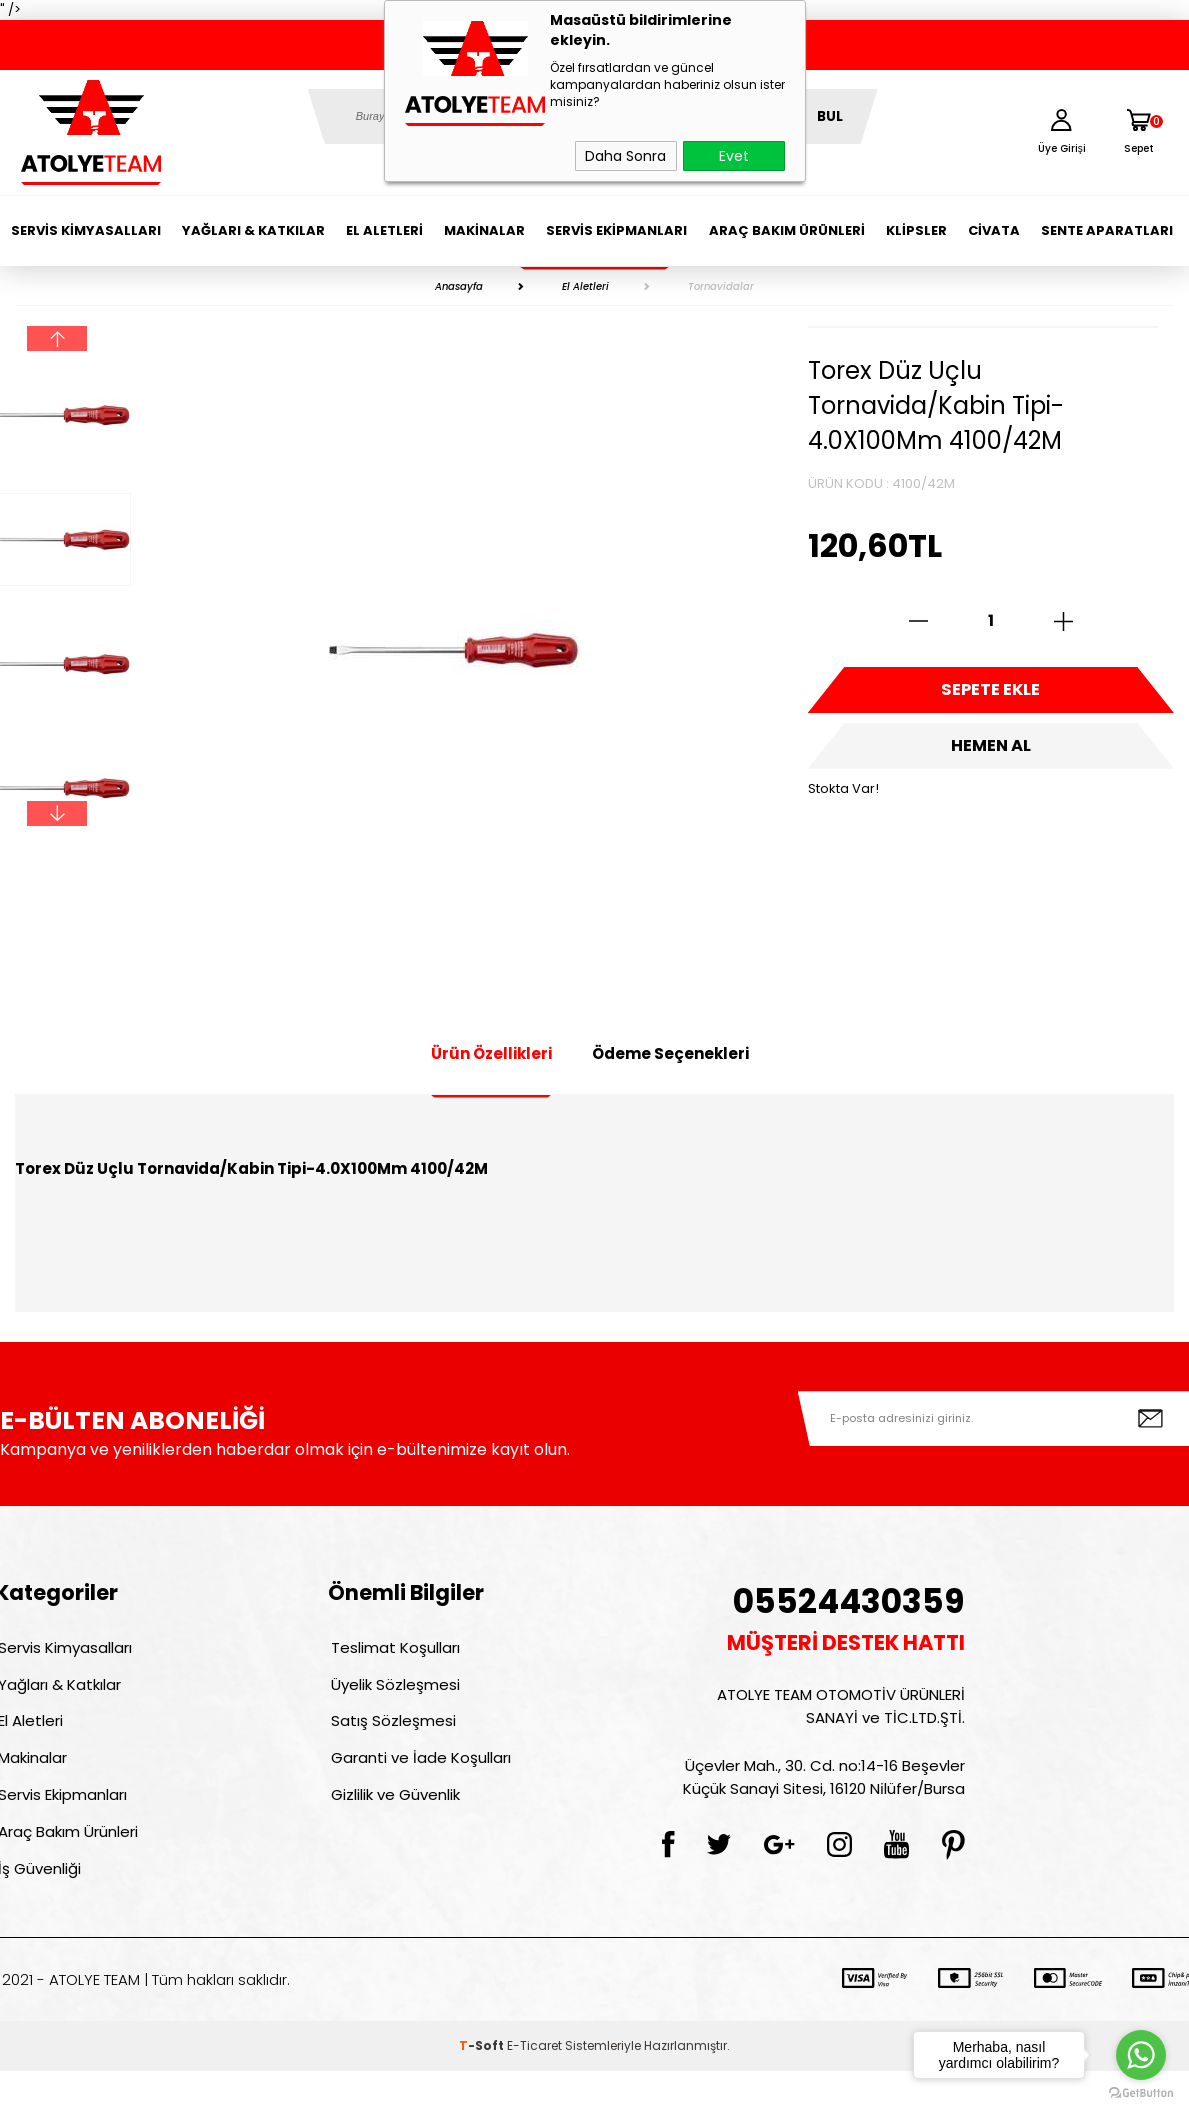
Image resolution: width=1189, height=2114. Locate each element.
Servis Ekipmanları (616, 230)
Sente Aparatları (1107, 230)
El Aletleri (384, 230)
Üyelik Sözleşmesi (392, 1693)
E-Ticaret (534, 2088)
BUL (830, 116)
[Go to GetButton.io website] (1141, 2093)
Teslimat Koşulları (392, 1650)
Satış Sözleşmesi (390, 1736)
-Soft (483, 2088)
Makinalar (484, 230)
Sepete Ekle (991, 695)
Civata (994, 230)
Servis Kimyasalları (86, 230)
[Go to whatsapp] (1141, 2055)
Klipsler (916, 230)
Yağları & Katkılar (253, 230)
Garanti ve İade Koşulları (418, 1779)
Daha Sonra (625, 156)
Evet (734, 156)
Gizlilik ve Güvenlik (392, 1822)
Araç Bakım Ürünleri (787, 230)
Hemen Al (991, 760)
